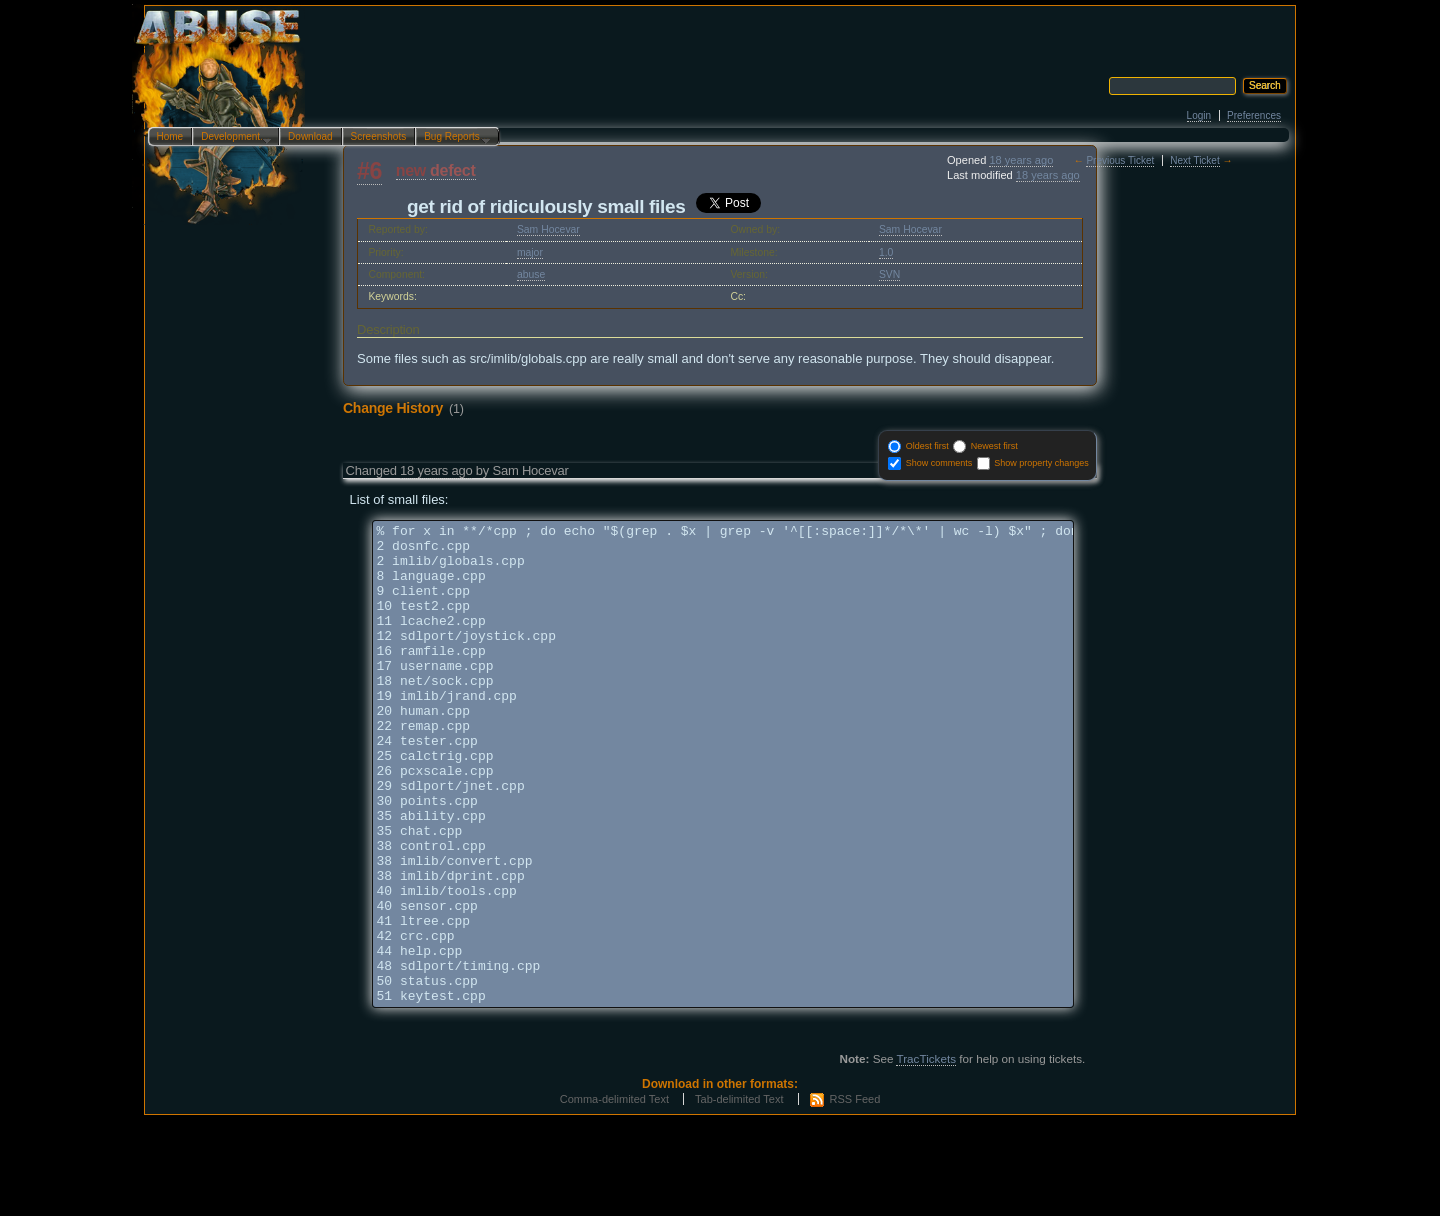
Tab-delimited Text (739, 1195)
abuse (531, 274)
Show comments (939, 463)
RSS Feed (855, 1195)
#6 (369, 171)
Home (170, 136)
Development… (231, 138)
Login (1199, 115)
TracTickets (926, 1154)
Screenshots (379, 136)
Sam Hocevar (548, 229)
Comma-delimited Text (614, 1195)
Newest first (994, 446)
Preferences (1254, 115)
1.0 (886, 252)
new (411, 170)
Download (310, 136)
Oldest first (927, 446)
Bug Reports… (453, 138)
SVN (889, 274)
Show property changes (1041, 463)
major (530, 252)
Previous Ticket (1120, 160)
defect (452, 170)
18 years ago (1021, 160)
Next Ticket (1194, 160)
